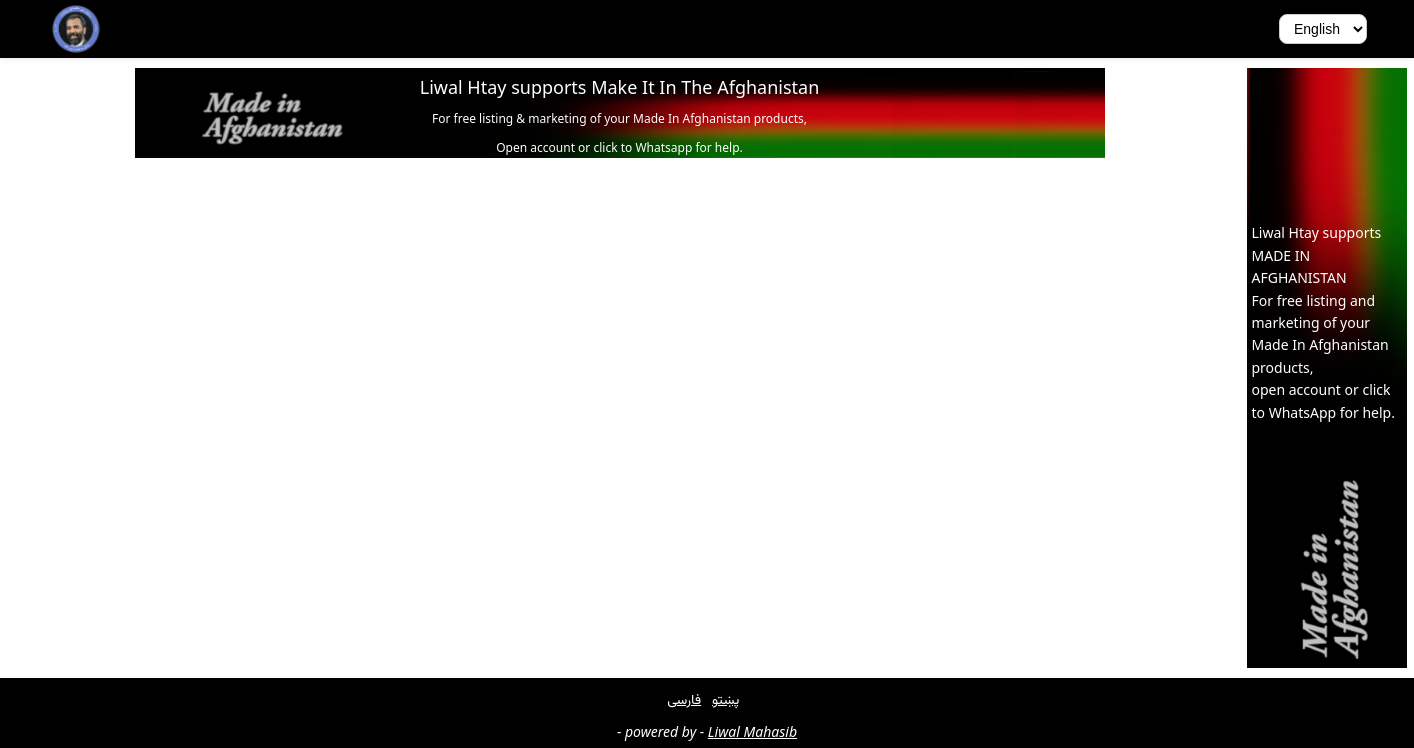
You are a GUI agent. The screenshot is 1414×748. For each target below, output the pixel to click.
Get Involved (250, 28)
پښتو (725, 698)
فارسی (684, 698)
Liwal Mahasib (752, 731)
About (336, 28)
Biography (151, 28)
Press (396, 28)
